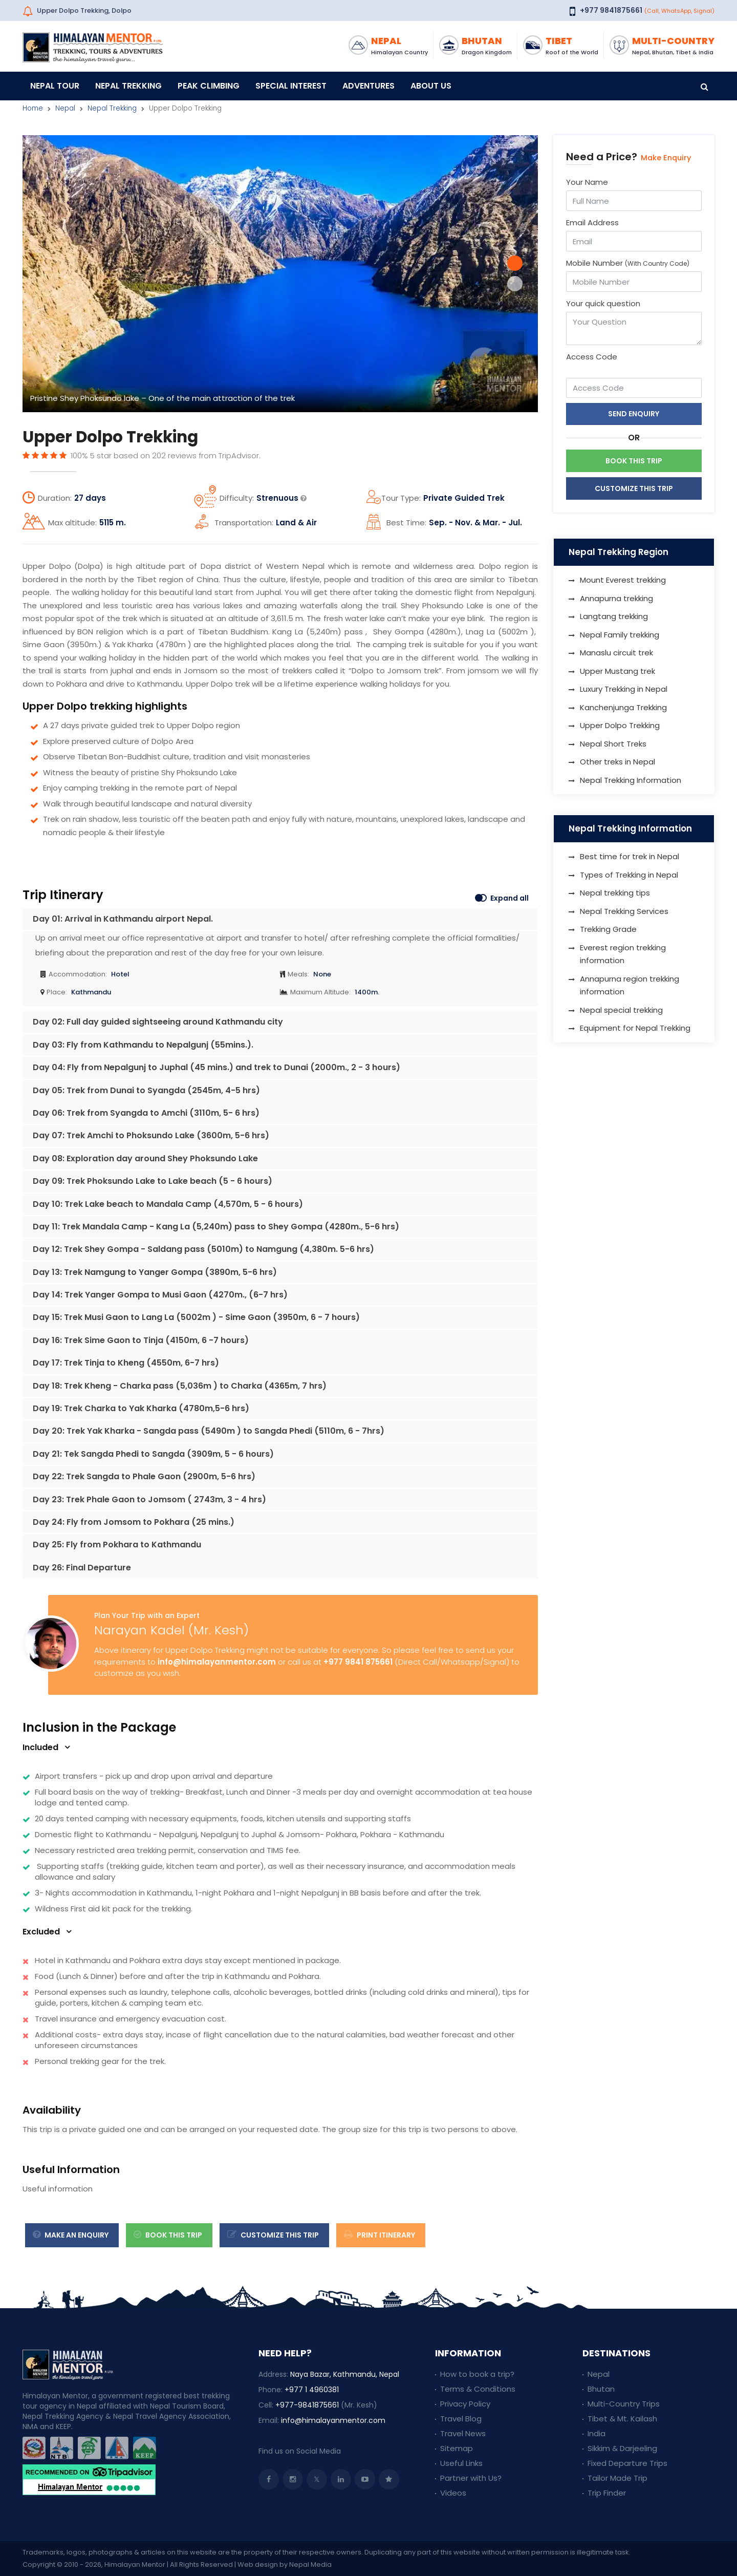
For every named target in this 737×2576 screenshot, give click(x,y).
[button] (515, 263)
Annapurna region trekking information (629, 985)
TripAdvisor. (240, 455)
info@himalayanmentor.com (217, 1661)
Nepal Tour (54, 86)
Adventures (368, 86)
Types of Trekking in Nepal (629, 874)
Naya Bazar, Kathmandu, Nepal (344, 2374)
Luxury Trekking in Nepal (623, 689)
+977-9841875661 (307, 2405)
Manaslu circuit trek (616, 652)
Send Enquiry (633, 414)
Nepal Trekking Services (624, 911)
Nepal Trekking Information (630, 780)
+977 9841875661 (611, 10)
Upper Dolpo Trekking (620, 725)
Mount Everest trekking (623, 579)
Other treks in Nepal (617, 761)
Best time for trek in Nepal (629, 856)
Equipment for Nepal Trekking (635, 1028)
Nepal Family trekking (619, 634)
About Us (430, 86)
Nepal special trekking (621, 1010)
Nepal (65, 108)
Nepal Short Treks (613, 743)
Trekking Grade (608, 929)
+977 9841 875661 (358, 1661)
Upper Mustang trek (617, 671)
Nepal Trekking (128, 86)
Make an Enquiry (71, 2235)
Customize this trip (273, 2235)
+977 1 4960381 (312, 2390)
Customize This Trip (634, 488)
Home (33, 108)
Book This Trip (168, 2235)
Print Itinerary (379, 2235)
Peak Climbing (209, 86)
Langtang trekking (614, 616)
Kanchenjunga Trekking (623, 707)
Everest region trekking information (623, 954)
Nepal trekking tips (615, 892)
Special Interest (291, 86)
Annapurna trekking (616, 598)
